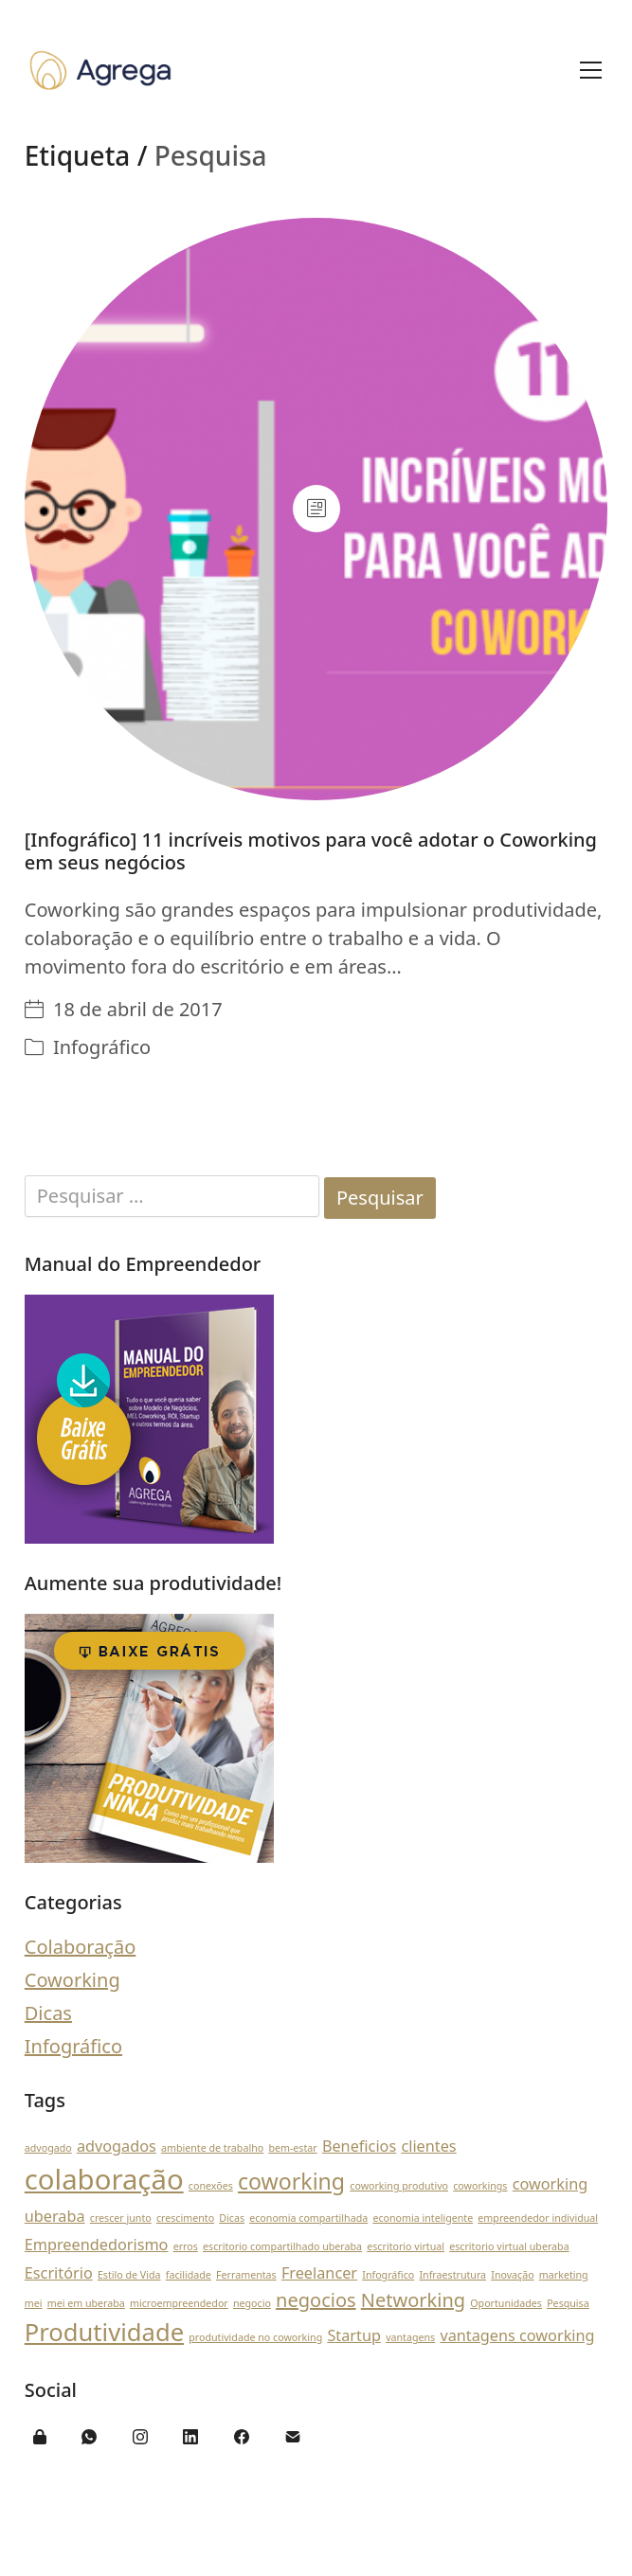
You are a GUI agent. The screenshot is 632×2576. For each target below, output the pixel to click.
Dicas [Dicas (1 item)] (231, 2218)
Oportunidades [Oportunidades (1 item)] (506, 2303)
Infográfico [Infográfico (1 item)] (388, 2274)
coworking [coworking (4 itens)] (291, 2181)
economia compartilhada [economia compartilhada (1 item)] (308, 2218)
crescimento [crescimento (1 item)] (185, 2218)
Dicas (48, 2013)
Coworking (72, 1980)
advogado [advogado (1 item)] (48, 2148)
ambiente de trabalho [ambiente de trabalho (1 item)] (212, 2148)
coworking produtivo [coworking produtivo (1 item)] (399, 2185)
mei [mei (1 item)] (34, 2303)
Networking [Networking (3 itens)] (413, 2300)
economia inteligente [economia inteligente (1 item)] (422, 2218)
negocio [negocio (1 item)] (252, 2303)
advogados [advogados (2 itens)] (116, 2146)
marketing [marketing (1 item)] (563, 2274)
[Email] (293, 2437)
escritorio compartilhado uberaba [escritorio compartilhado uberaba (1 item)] (282, 2246)
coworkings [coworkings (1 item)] (480, 2185)
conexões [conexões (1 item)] (211, 2185)
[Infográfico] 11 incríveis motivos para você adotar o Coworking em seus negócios (311, 851)
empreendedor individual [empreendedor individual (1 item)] (538, 2218)
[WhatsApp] (89, 2437)
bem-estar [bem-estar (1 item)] (292, 2148)
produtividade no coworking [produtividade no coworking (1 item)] (255, 2337)
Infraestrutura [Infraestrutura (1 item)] (452, 2274)
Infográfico (102, 1047)
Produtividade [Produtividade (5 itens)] (104, 2332)
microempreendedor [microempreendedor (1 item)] (179, 2303)
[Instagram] (140, 2437)
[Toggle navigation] (590, 70)
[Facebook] (242, 2437)
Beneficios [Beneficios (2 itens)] (359, 2146)
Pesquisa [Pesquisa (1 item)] (568, 2303)
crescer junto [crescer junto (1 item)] (121, 2218)
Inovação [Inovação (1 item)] (512, 2274)
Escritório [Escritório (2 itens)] (59, 2273)
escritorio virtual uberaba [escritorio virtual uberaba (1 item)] (509, 2246)
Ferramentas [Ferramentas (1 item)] (246, 2274)
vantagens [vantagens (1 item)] (410, 2337)
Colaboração (80, 1946)
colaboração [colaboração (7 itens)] (104, 2179)
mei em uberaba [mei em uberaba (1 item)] (86, 2303)
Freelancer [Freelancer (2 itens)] (319, 2273)
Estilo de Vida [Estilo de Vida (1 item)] (129, 2274)
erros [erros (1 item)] (185, 2246)
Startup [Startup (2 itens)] (354, 2335)
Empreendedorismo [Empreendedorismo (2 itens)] (97, 2244)
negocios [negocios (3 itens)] (315, 2300)
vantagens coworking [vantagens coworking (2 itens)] (517, 2335)
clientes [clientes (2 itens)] (428, 2146)
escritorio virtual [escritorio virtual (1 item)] (405, 2246)
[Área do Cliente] (40, 2437)
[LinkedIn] (191, 2437)
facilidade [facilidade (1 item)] (188, 2274)
